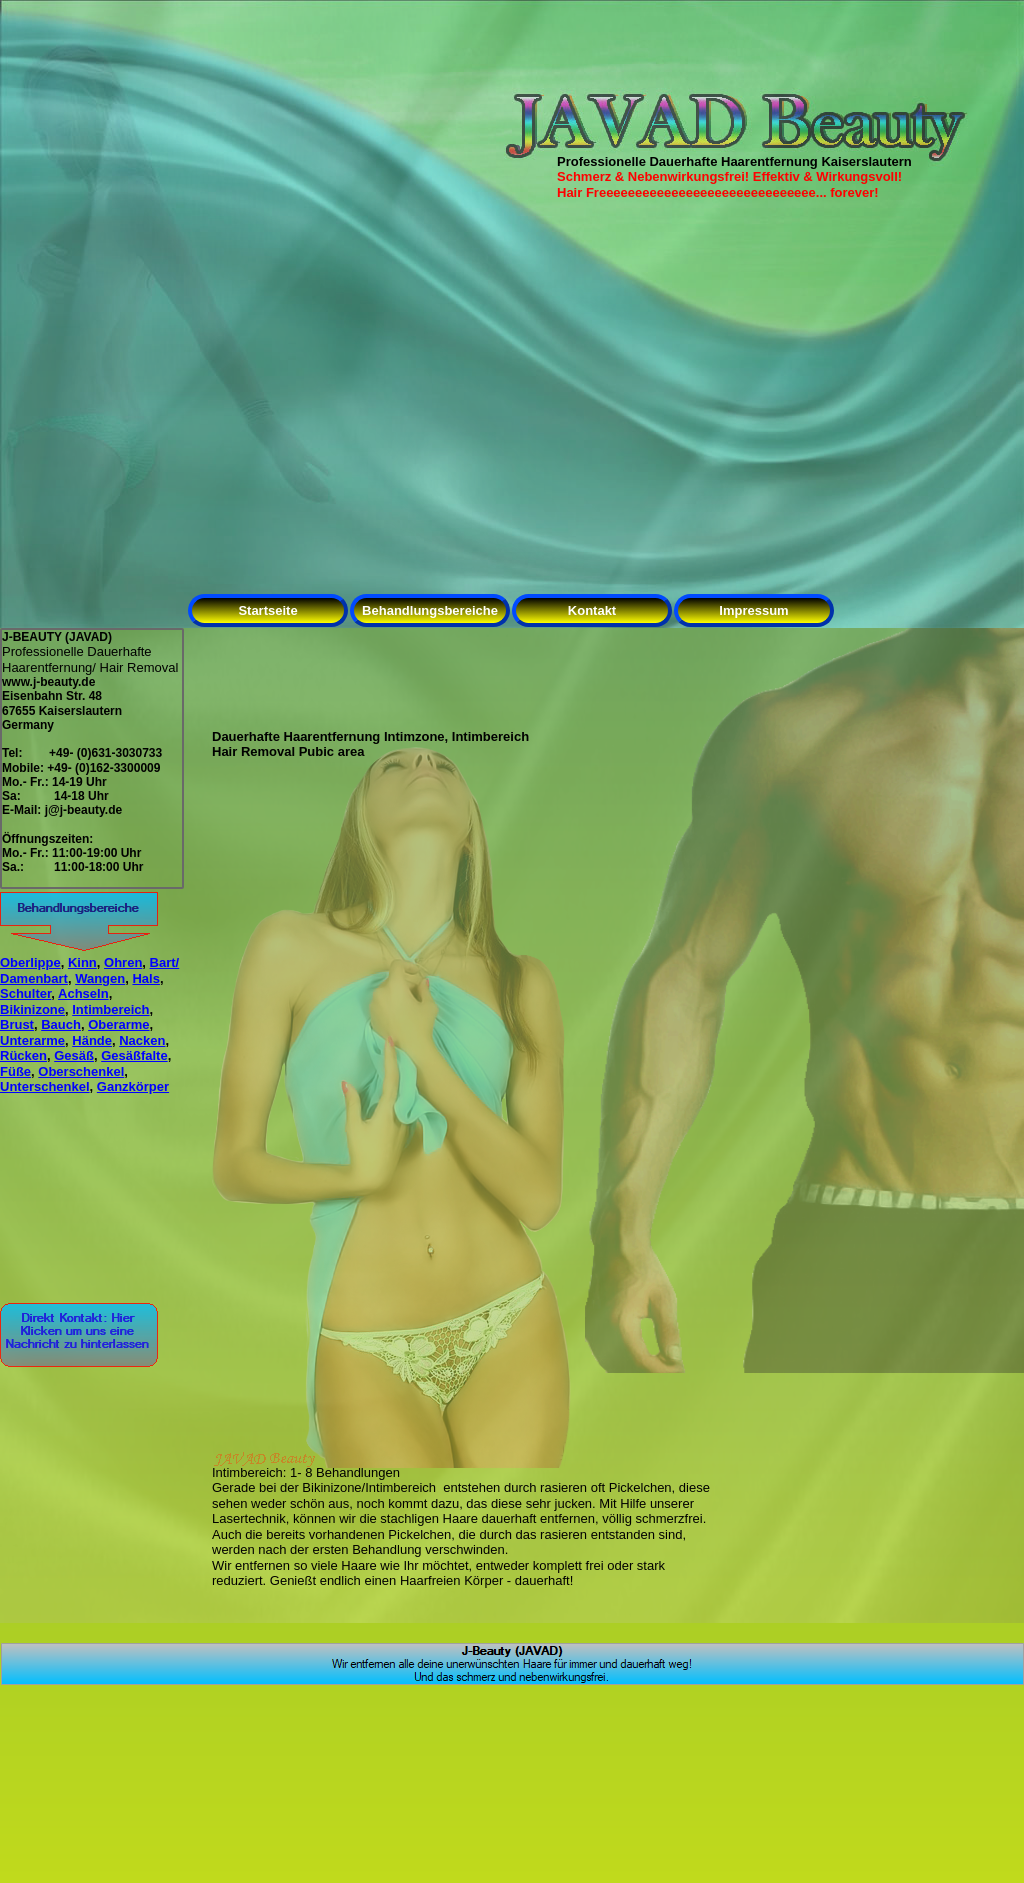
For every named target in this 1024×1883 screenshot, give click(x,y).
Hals (145, 978)
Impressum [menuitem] (753, 610)
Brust (17, 1024)
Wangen (100, 978)
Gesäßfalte (134, 1055)
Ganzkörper (133, 1086)
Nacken (142, 1040)
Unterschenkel (45, 1086)
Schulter (25, 993)
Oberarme (118, 1024)
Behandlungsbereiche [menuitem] (430, 610)
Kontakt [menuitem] (592, 610)
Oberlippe (30, 962)
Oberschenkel (81, 1071)
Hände (92, 1040)
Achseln (83, 993)
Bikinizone (32, 1009)
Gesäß (74, 1055)
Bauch (61, 1024)
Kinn (82, 962)
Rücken (23, 1055)
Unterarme (32, 1040)
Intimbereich (110, 1009)
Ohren (123, 962)
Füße (15, 1071)
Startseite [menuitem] (267, 610)
